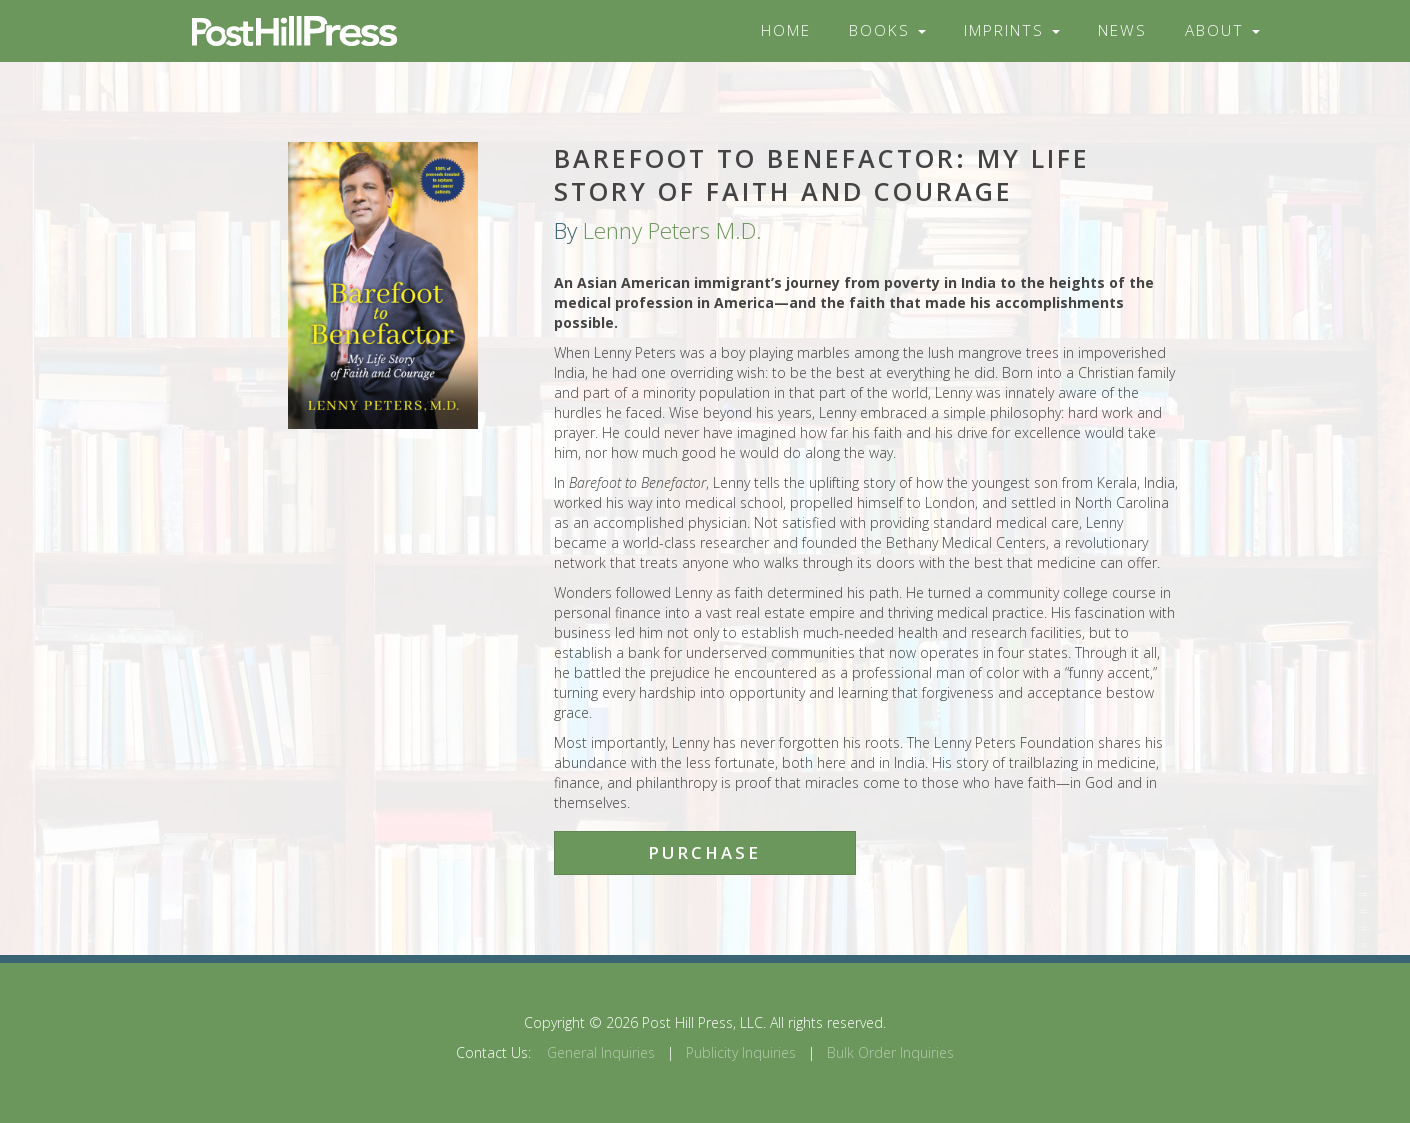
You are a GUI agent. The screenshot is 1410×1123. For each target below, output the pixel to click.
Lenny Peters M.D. (672, 230)
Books (887, 30)
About (1222, 30)
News (1122, 30)
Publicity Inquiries (741, 1052)
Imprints (1012, 30)
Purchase (704, 852)
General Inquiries (601, 1052)
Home (786, 30)
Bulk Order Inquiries (890, 1052)
